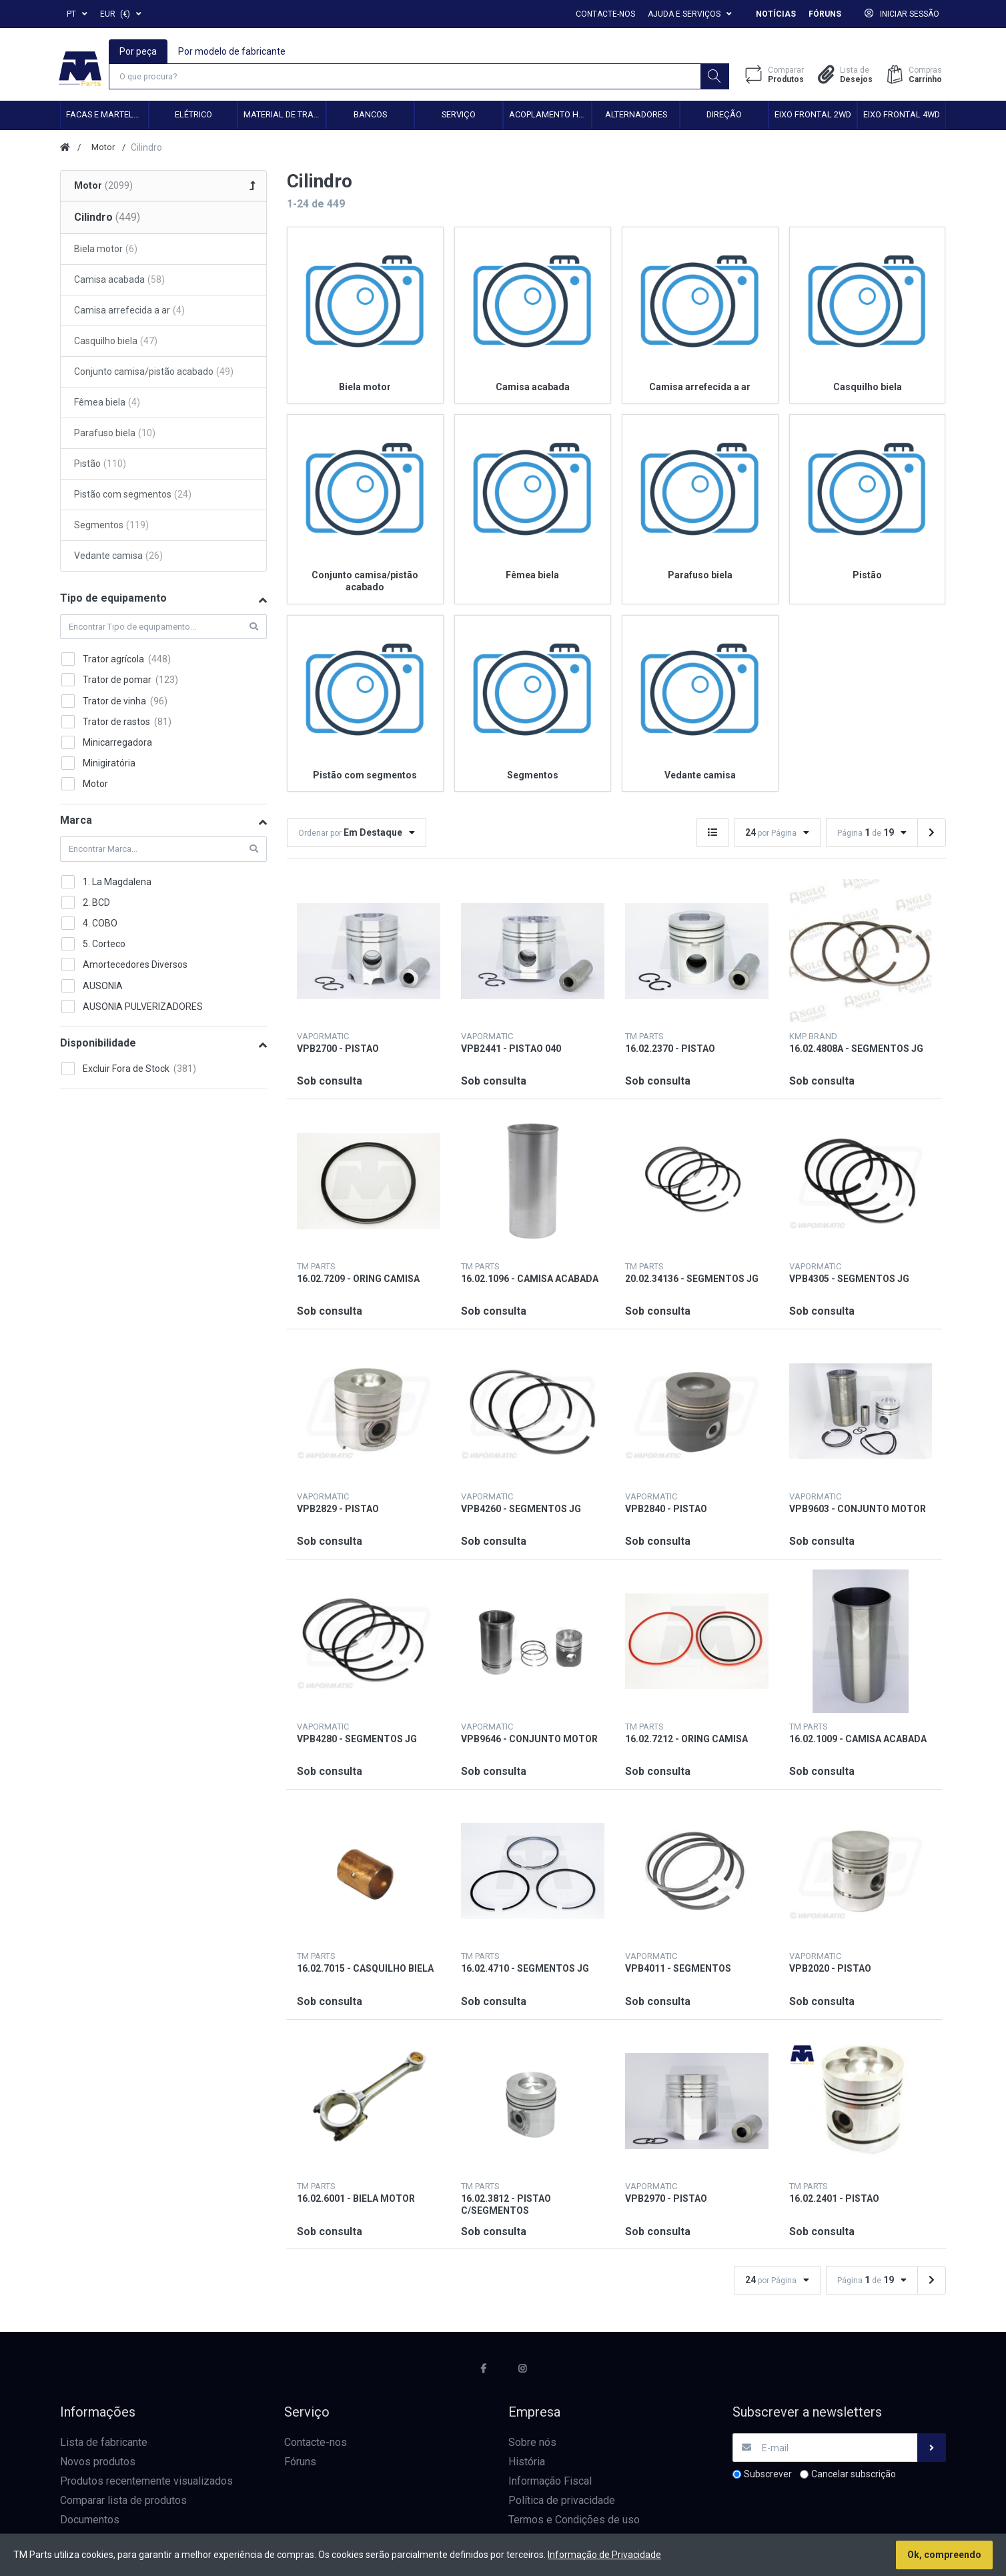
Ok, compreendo (944, 2554)
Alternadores (636, 116)
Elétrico (193, 116)
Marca (76, 822)
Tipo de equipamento (113, 599)
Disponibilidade (98, 1044)
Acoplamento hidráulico (550, 116)
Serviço (459, 116)
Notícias (776, 14)
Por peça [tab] (138, 50)
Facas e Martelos (105, 116)
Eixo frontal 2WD (813, 116)
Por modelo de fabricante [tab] (232, 50)
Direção (724, 116)
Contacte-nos (605, 14)
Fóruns (825, 14)
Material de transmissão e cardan (284, 116)
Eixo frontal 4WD (901, 116)
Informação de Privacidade (604, 2554)
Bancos (370, 116)
